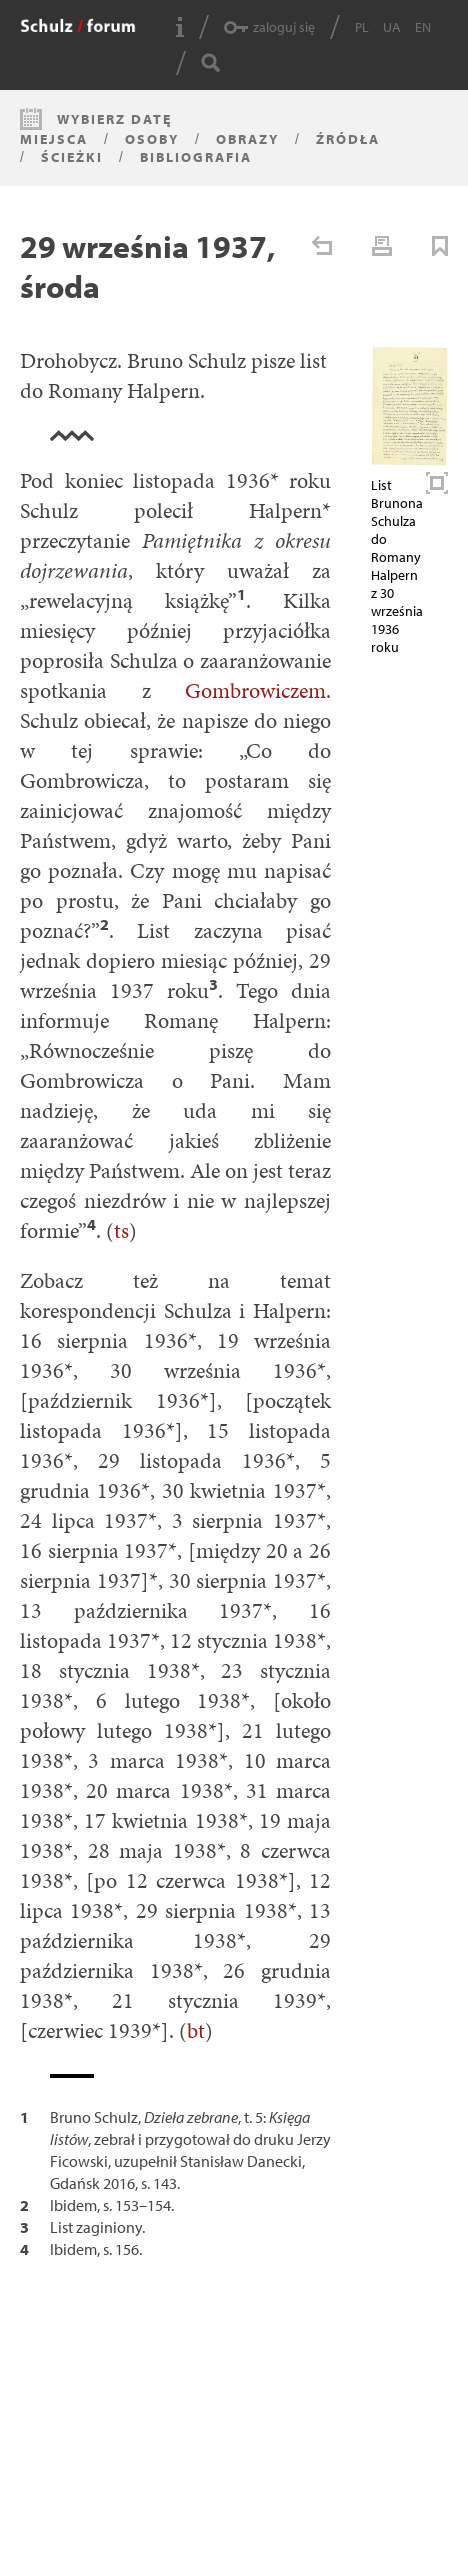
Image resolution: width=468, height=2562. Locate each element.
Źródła (348, 139)
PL (362, 27)
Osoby (152, 139)
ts (121, 1230)
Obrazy (247, 139)
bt (196, 2030)
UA (392, 27)
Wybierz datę (114, 119)
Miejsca (54, 139)
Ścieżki (72, 157)
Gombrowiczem (255, 690)
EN (423, 27)
